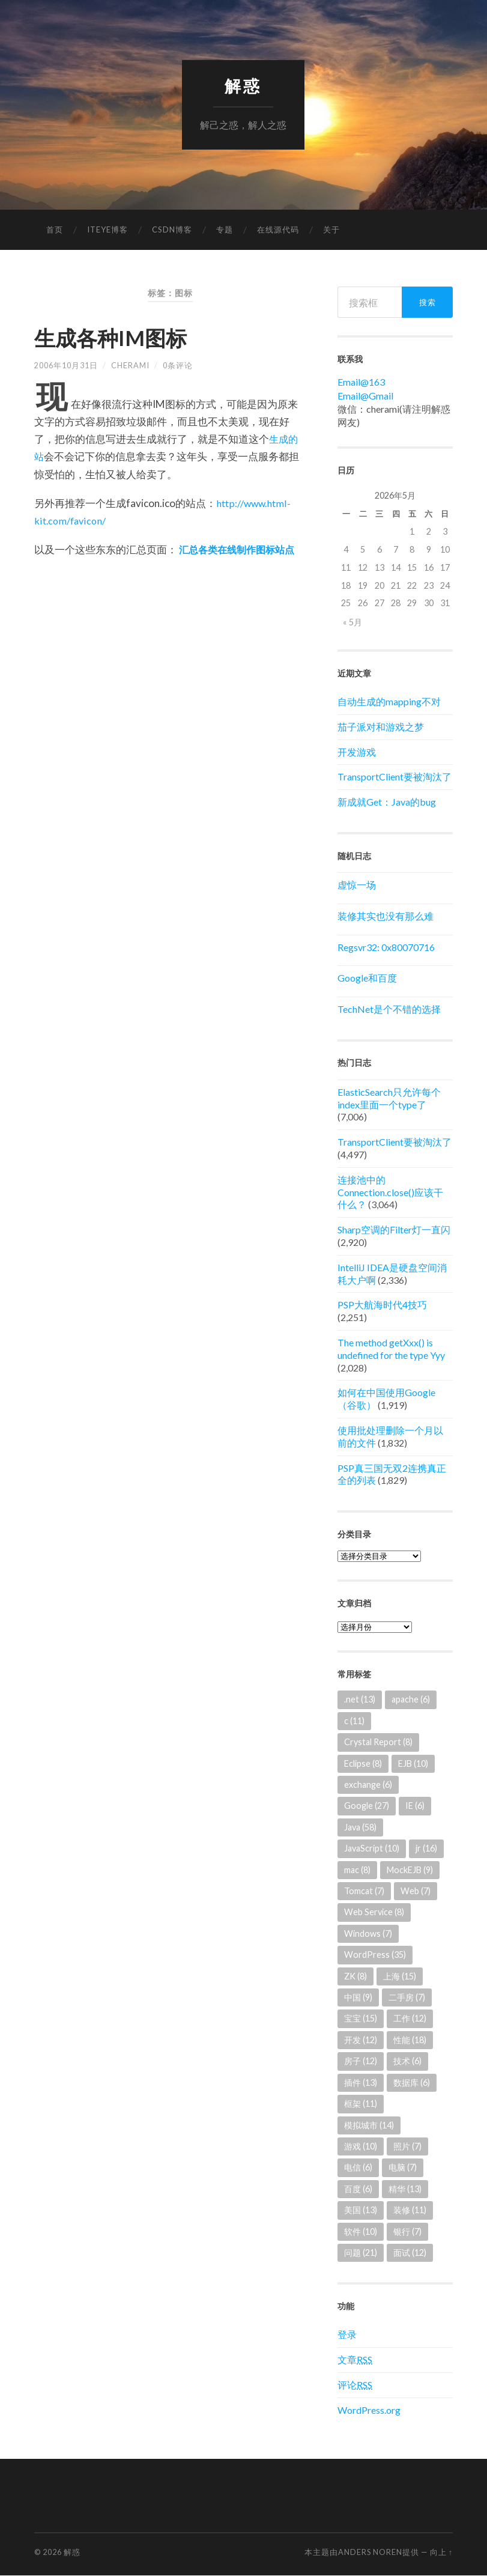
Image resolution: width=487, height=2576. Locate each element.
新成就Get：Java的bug (386, 802)
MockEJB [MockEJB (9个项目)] (410, 1870)
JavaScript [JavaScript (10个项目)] (371, 1849)
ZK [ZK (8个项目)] (355, 1976)
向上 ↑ (441, 2552)
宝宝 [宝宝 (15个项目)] (360, 2019)
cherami (130, 365)
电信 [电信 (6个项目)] (358, 2168)
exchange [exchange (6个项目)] (368, 1785)
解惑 (243, 86)
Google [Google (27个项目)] (366, 1806)
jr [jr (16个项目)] (426, 1849)
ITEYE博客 (107, 230)
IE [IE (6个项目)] (415, 1806)
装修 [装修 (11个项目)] (409, 2210)
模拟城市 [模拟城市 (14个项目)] (369, 2125)
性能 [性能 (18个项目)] (409, 2040)
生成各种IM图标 (121, 337)
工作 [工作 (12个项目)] (409, 2019)
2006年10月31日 (66, 365)
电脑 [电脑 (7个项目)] (403, 2168)
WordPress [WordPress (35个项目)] (375, 1955)
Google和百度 (367, 978)
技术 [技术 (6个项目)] (407, 2061)
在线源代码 (278, 230)
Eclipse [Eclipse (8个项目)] (363, 1763)
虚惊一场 (356, 885)
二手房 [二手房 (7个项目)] (407, 1998)
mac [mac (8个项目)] (357, 1870)
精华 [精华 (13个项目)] (405, 2189)
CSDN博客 (172, 230)
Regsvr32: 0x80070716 (386, 947)
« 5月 (352, 623)
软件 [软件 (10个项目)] (360, 2231)
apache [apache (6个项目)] (411, 1700)
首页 (54, 230)
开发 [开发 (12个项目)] (360, 2040)
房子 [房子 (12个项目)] (360, 2061)
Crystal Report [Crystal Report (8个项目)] (378, 1742)
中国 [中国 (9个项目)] (358, 1998)
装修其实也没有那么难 (385, 916)
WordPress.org (369, 2410)
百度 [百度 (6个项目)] (358, 2189)
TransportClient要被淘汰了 (394, 777)
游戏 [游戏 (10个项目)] (360, 2147)
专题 (224, 230)
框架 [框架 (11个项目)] (360, 2104)
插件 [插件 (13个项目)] (360, 2082)
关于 (331, 230)
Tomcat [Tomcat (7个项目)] (364, 1891)
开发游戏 (356, 752)
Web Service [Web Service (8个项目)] (374, 1912)
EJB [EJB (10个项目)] (413, 1763)
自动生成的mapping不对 (389, 702)
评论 (354, 2385)
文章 (354, 2360)
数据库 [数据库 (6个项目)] (411, 2082)
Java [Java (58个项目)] (360, 1827)
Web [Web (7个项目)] (416, 1891)
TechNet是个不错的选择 (389, 1009)
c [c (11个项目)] (354, 1721)
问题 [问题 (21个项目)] (360, 2253)
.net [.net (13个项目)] (359, 1700)
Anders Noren (370, 2552)
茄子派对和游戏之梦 (380, 726)
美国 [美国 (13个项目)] (360, 2210)
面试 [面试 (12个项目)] (409, 2253)
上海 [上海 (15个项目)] (399, 1976)
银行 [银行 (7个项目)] (407, 2231)
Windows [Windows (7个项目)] (368, 1933)
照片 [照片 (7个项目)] (407, 2147)
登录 (347, 2335)
